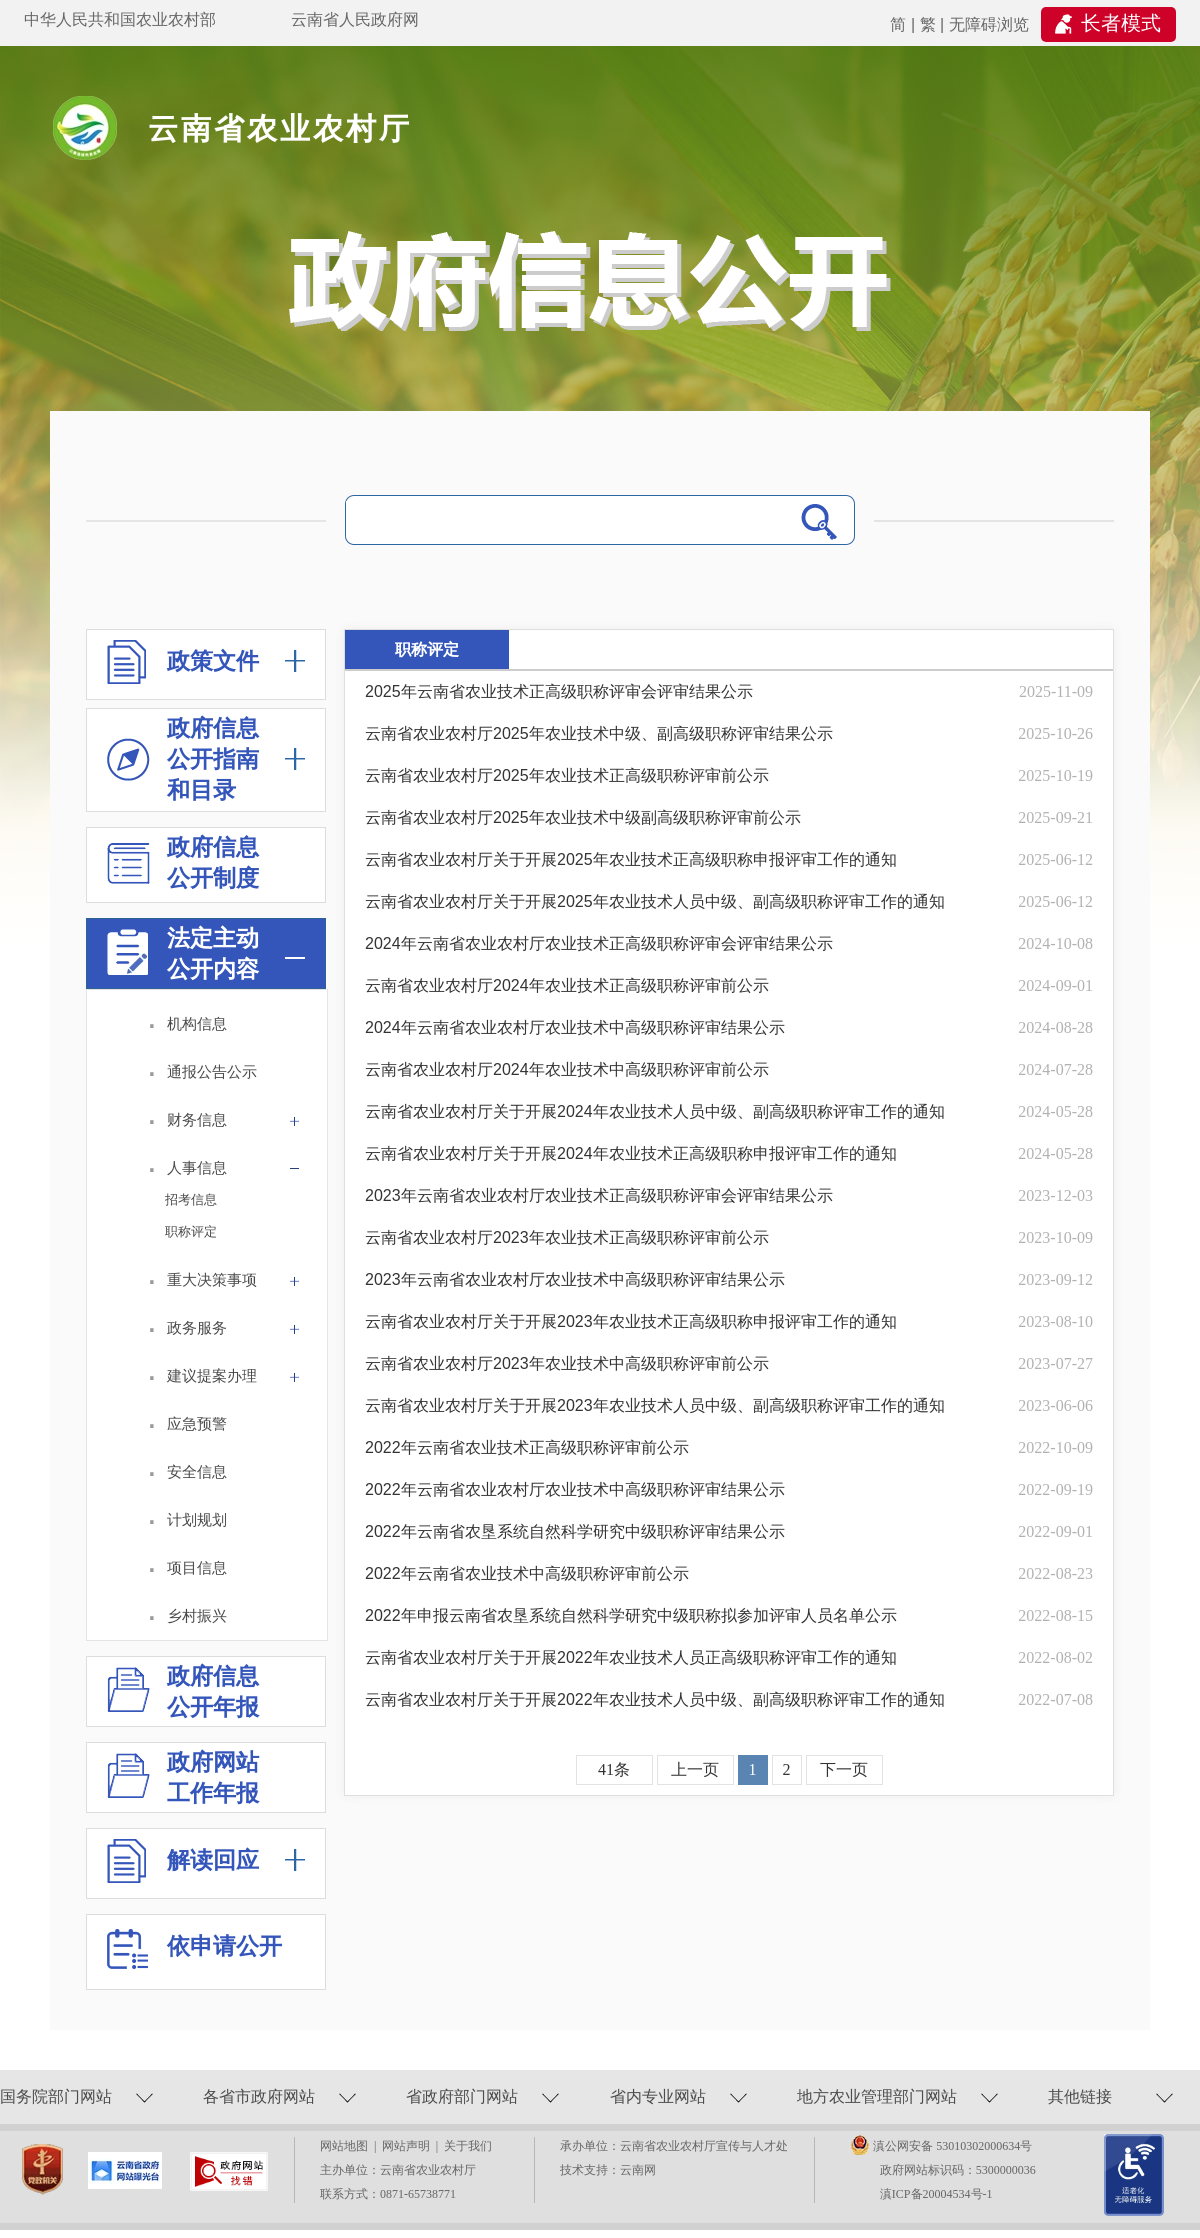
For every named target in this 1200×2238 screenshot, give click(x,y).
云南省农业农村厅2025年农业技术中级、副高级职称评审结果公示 (599, 733)
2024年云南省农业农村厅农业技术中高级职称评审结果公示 (575, 1027)
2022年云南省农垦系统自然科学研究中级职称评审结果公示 (575, 1531)
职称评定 (191, 1231)
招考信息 (191, 1199)
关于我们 (468, 2146)
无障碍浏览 (989, 24)
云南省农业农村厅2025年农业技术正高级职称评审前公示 (567, 775)
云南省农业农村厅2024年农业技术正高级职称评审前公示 (567, 985)
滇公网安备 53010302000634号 (952, 2146)
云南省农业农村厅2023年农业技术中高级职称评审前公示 (567, 1363)
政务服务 (237, 1331)
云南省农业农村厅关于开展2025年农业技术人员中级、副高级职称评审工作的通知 (655, 901)
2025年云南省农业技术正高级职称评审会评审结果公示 (559, 691)
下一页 (844, 1769)
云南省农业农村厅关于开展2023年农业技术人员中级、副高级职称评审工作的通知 (655, 1405)
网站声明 (409, 2146)
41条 (614, 1769)
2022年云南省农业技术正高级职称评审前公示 (527, 1447)
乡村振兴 (197, 1615)
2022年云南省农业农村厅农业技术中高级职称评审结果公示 (575, 1489)
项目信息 (197, 1567)
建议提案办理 (237, 1379)
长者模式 (1121, 23)
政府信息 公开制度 (183, 865)
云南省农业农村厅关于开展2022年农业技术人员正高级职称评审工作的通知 (631, 1657)
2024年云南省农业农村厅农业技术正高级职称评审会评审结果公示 (599, 943)
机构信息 (197, 1023)
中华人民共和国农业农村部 (120, 19)
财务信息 (237, 1123)
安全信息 (197, 1471)
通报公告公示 (212, 1071)
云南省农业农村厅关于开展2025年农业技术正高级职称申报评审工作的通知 (631, 859)
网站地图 (347, 2146)
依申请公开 (194, 1956)
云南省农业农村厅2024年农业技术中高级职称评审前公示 (567, 1069)
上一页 (695, 1769)
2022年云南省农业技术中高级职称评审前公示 (527, 1573)
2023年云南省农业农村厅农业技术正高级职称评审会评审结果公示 (599, 1195)
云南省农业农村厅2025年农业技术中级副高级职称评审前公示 (583, 817)
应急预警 (197, 1423)
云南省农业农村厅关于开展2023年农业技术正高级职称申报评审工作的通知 (631, 1321)
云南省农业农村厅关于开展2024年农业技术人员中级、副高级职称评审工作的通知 (655, 1111)
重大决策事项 (237, 1283)
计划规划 (197, 1519)
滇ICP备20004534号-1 (936, 2194)
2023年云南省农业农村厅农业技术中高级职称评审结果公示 (575, 1279)
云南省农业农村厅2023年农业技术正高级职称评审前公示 (567, 1237)
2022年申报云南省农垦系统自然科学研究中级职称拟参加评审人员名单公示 (631, 1615)
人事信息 (237, 1171)
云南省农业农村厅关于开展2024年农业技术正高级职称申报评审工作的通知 (631, 1153)
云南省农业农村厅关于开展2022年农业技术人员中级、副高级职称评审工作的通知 (655, 1699)
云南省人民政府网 (355, 19)
